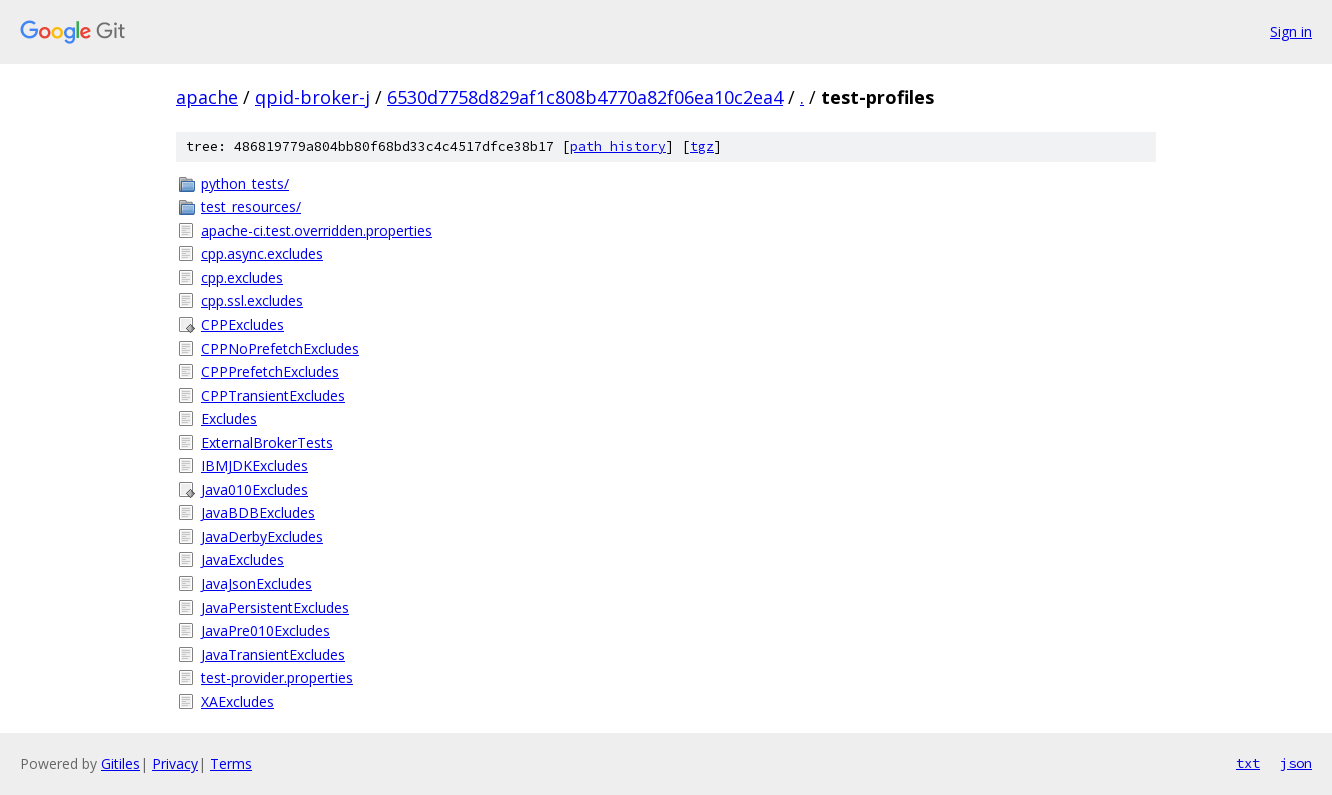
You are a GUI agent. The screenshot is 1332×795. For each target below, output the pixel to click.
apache (207, 97)
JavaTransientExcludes (273, 654)
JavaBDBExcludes (258, 512)
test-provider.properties (277, 677)
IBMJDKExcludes (254, 465)
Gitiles (120, 763)
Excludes (229, 418)
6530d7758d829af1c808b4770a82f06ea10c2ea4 (585, 97)
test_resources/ (251, 206)
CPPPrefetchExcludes (270, 371)
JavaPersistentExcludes (275, 607)
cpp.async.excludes (262, 253)
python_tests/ (245, 183)
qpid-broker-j (312, 97)
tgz (702, 146)
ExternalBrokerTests (267, 442)
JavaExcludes (242, 559)
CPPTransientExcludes (273, 395)
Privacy (175, 763)
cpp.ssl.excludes (252, 300)
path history (618, 146)
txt (1248, 763)
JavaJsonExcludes (256, 583)
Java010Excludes (254, 489)
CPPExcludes (242, 324)
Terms (231, 763)
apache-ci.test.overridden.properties (316, 230)
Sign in (1291, 31)
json (1296, 763)
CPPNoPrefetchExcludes (280, 348)
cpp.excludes (242, 277)
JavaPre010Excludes (265, 630)
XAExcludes (237, 701)
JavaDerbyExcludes (262, 536)
